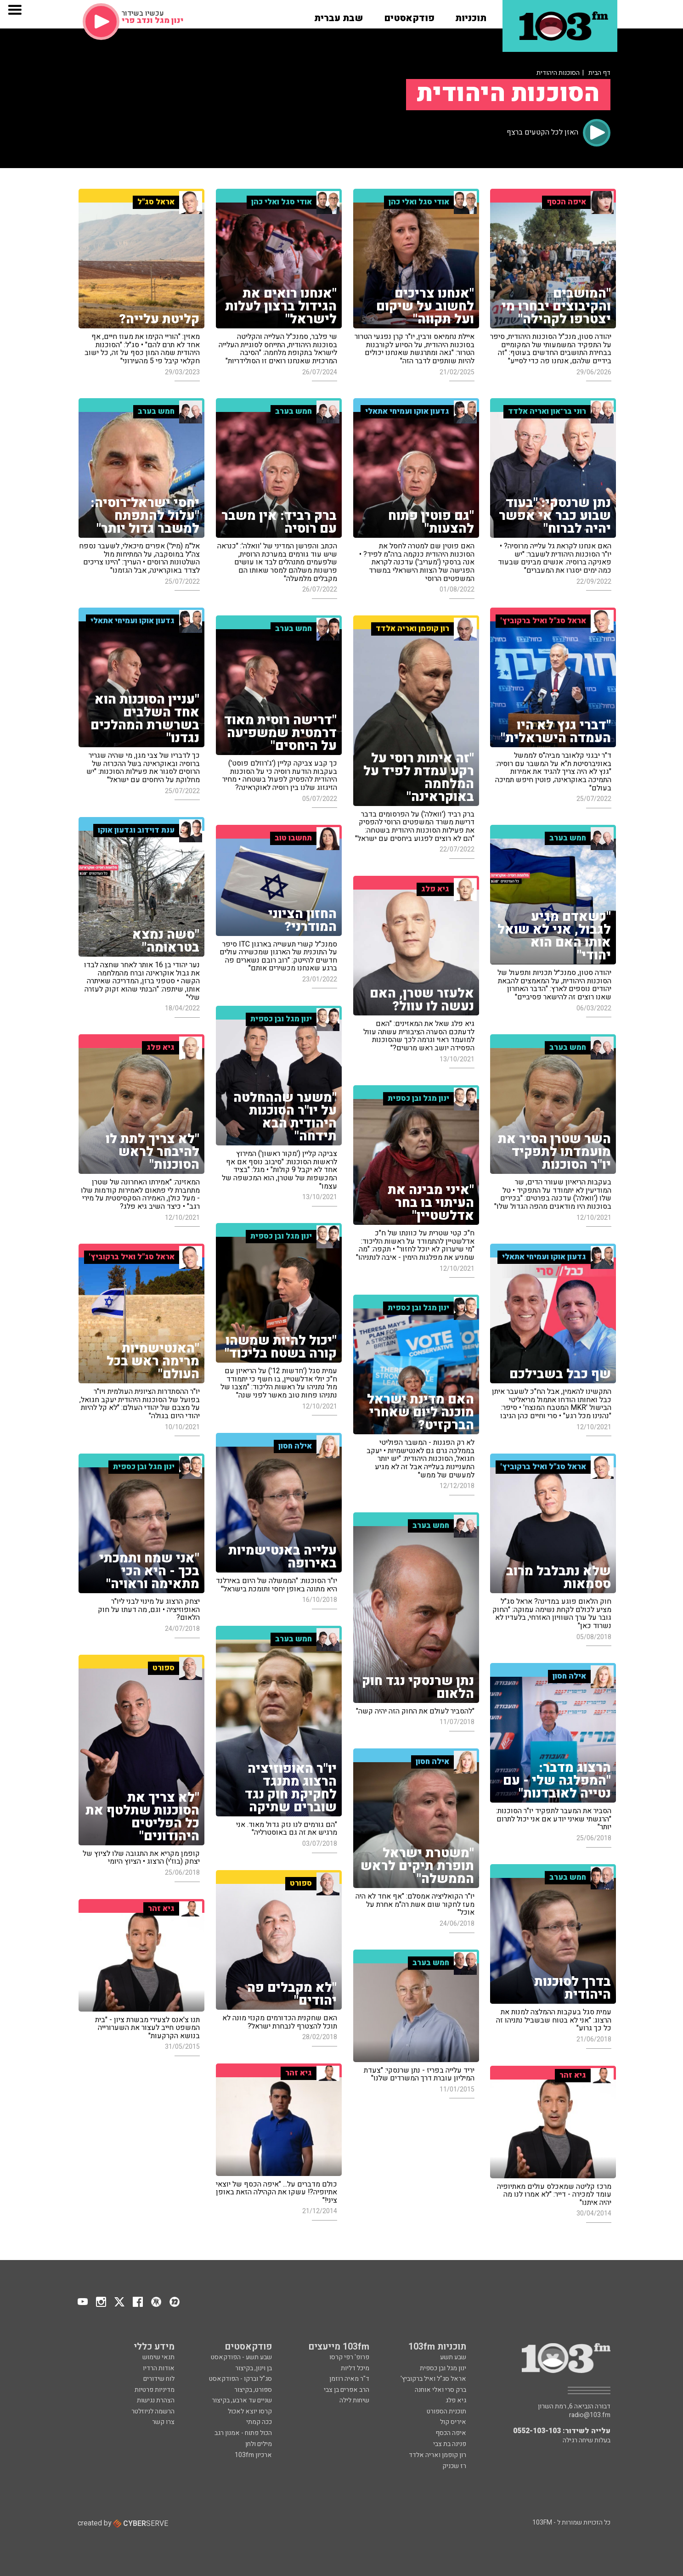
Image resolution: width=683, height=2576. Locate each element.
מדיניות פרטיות (155, 2389)
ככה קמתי (259, 2421)
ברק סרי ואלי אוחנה (440, 2389)
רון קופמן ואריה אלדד (437, 2455)
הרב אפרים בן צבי (346, 2389)
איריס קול (453, 2421)
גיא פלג (456, 2400)
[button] (470, 15)
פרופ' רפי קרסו (349, 2357)
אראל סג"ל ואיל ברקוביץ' (433, 2378)
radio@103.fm (589, 2415)
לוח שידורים (159, 2378)
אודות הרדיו (159, 2368)
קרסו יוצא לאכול (250, 2411)
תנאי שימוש (158, 2357)
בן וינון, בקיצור (253, 2368)
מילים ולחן (258, 2444)
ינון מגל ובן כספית (443, 2368)
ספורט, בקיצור (253, 2389)
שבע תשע (453, 2357)
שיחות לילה (354, 2400)
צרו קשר (163, 2421)
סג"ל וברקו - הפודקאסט (240, 2378)
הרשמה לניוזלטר (153, 2411)
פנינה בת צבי (449, 2444)
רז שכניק (454, 2466)
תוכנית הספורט (446, 2411)
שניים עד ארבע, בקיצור (242, 2400)
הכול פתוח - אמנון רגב (243, 2432)
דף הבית (599, 73)
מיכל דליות (355, 2368)
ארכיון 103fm (253, 2455)
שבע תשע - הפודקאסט (241, 2357)
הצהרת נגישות (156, 2400)
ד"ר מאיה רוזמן (349, 2378)
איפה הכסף (450, 2432)
